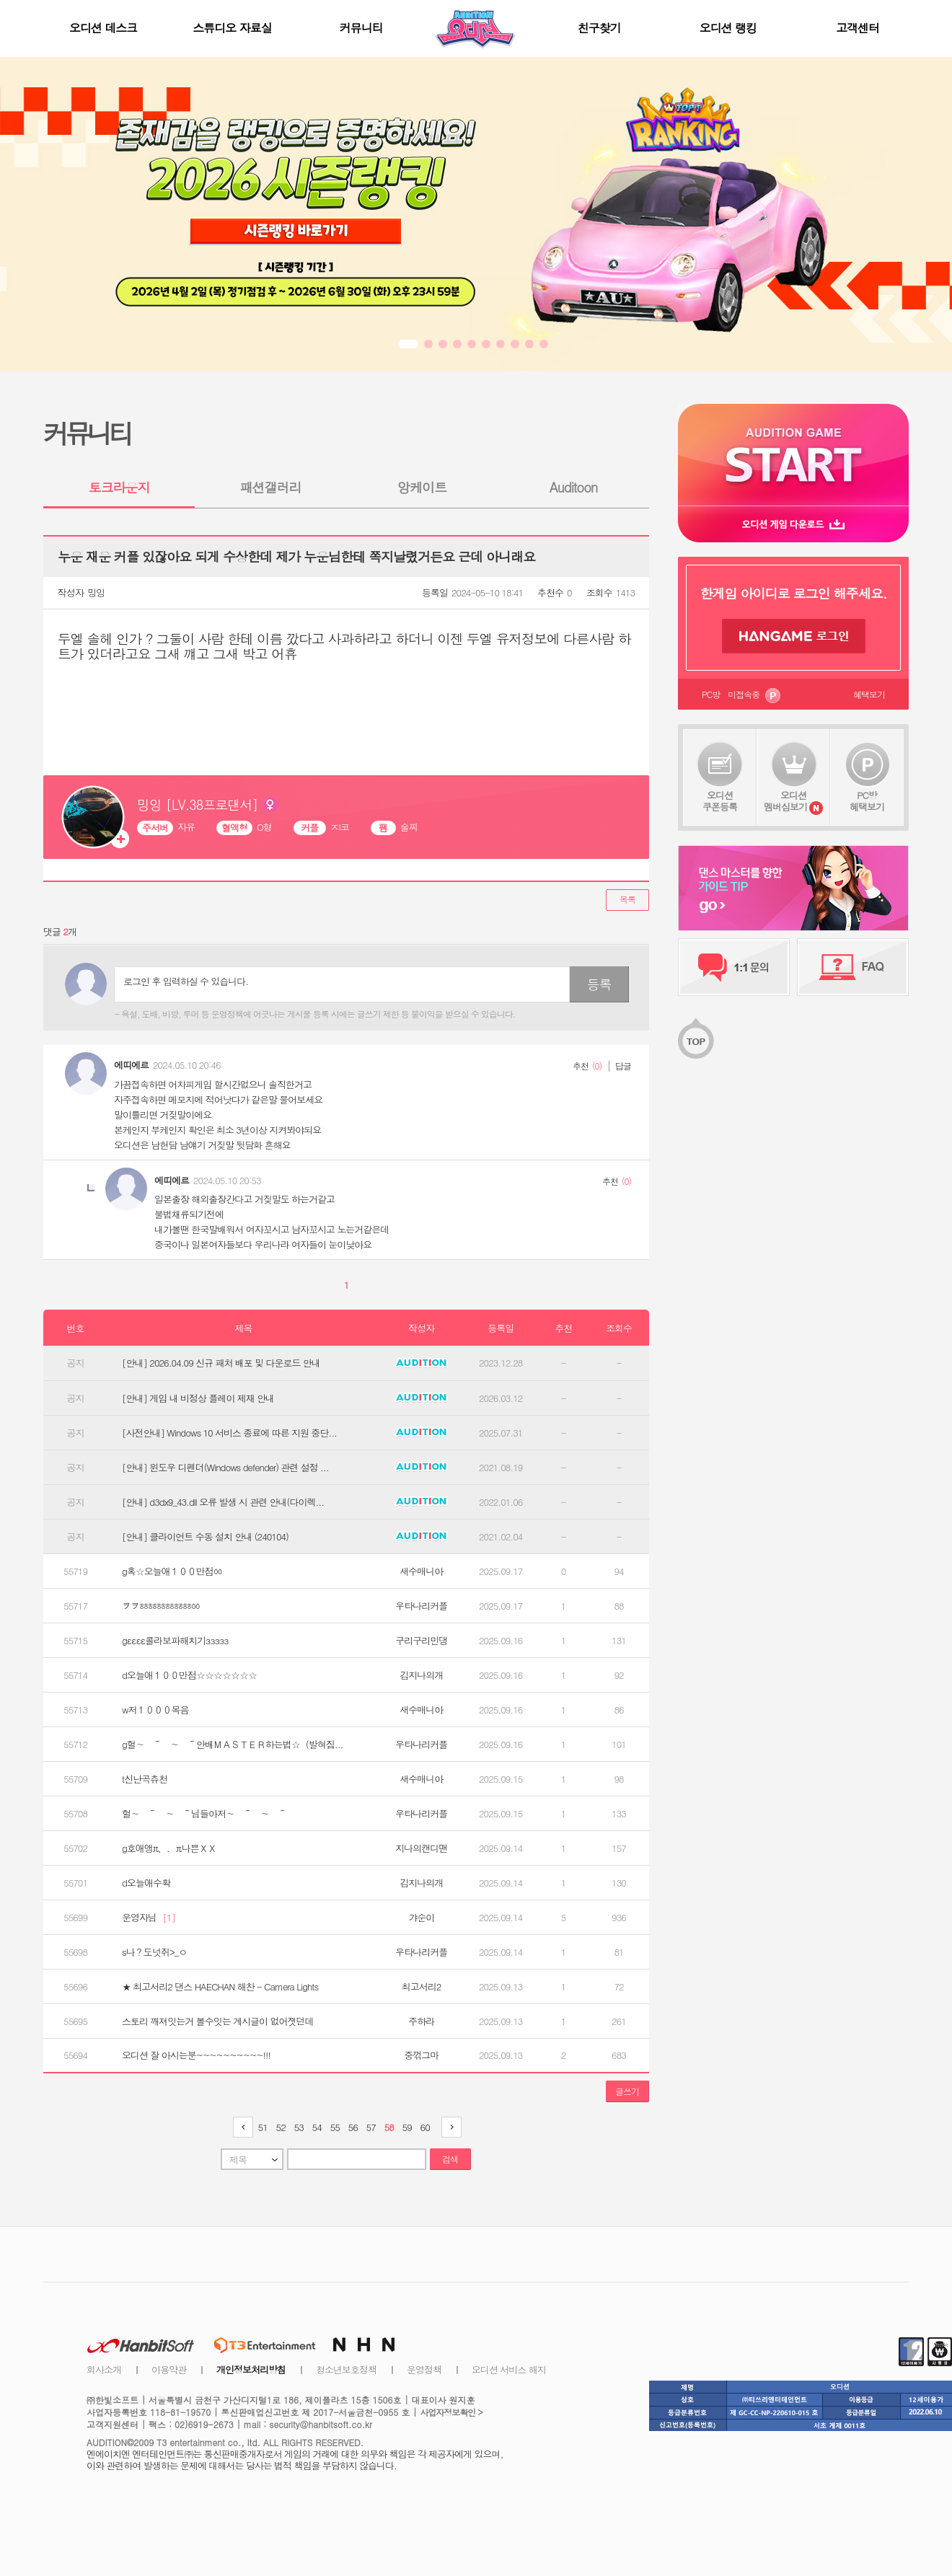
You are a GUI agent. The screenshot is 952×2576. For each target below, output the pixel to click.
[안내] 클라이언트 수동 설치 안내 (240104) (205, 1537)
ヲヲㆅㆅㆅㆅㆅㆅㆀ (161, 1606)
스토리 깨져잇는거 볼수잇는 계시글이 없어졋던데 (217, 2021)
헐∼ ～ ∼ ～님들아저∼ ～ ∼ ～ (204, 1813)
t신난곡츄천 (144, 1779)
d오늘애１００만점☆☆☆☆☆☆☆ (189, 1675)
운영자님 (148, 1917)
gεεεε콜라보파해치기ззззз (175, 1640)
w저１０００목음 (155, 1710)
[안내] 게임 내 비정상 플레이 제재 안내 (198, 1398)
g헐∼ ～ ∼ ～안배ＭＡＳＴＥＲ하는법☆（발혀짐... (232, 1744)
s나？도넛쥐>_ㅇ (154, 1952)
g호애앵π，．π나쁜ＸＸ (169, 1848)
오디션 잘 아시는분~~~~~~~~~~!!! (196, 2055)
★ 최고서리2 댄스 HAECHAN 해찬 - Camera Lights (220, 1987)
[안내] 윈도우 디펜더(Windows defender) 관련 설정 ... (225, 1467)
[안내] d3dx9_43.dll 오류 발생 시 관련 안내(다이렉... (223, 1502)
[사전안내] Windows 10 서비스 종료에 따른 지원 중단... (229, 1433)
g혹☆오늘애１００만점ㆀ (172, 1571)
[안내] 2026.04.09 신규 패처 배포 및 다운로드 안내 (221, 1363)
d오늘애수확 (146, 1883)
